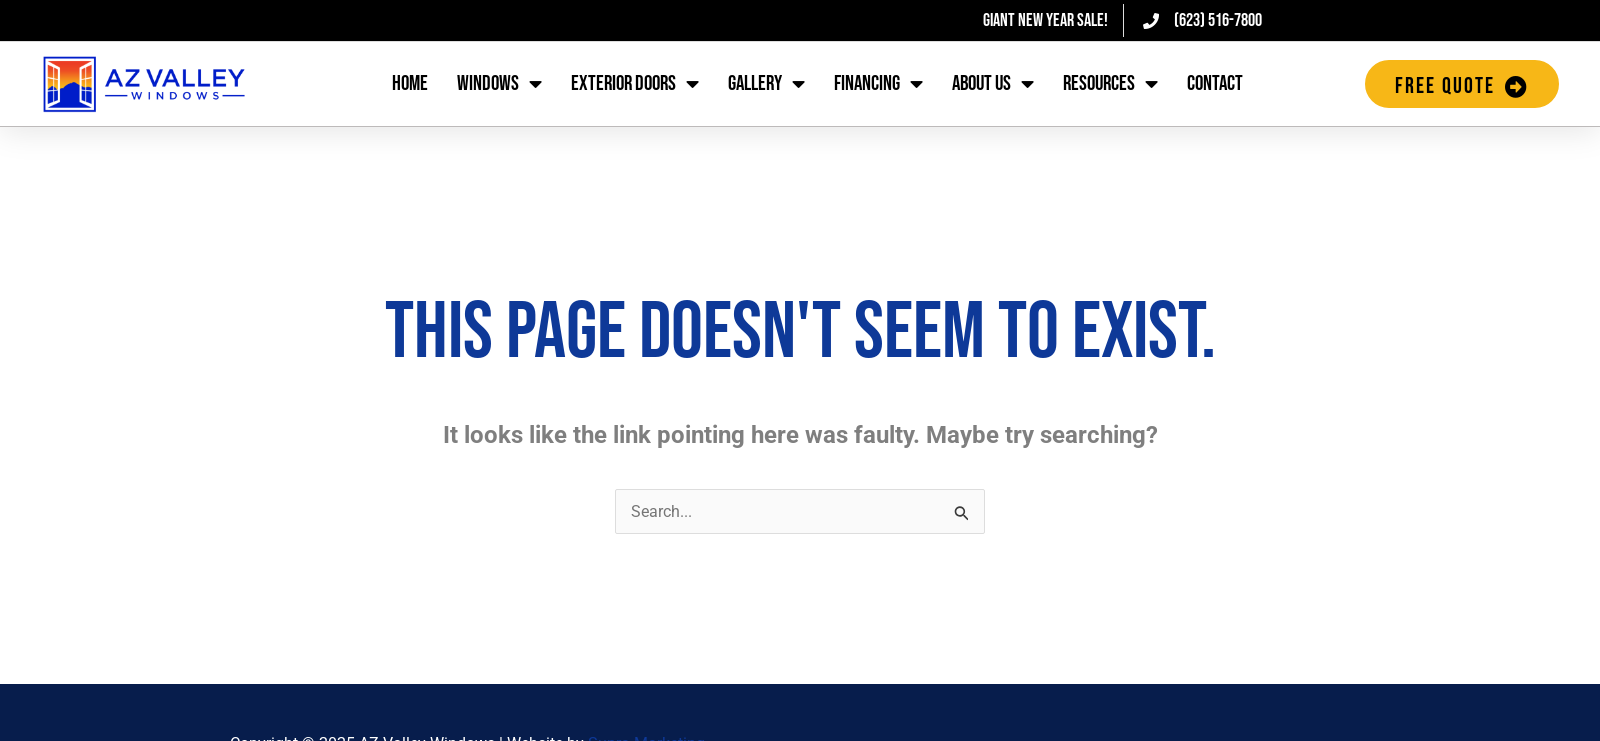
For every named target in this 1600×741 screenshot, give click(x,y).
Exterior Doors (635, 84)
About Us (993, 84)
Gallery (766, 84)
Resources (1110, 84)
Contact (1215, 83)
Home (410, 83)
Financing (878, 84)
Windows (499, 84)
